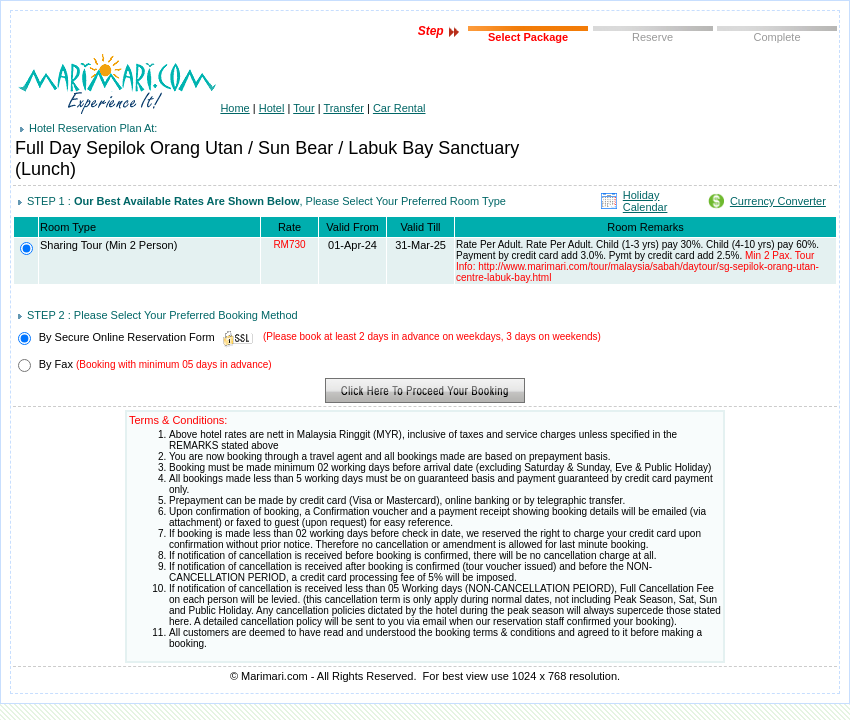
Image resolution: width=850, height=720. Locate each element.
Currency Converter (778, 201)
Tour (303, 108)
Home (234, 108)
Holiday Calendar (645, 201)
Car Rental (399, 108)
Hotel (272, 108)
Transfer (343, 108)
